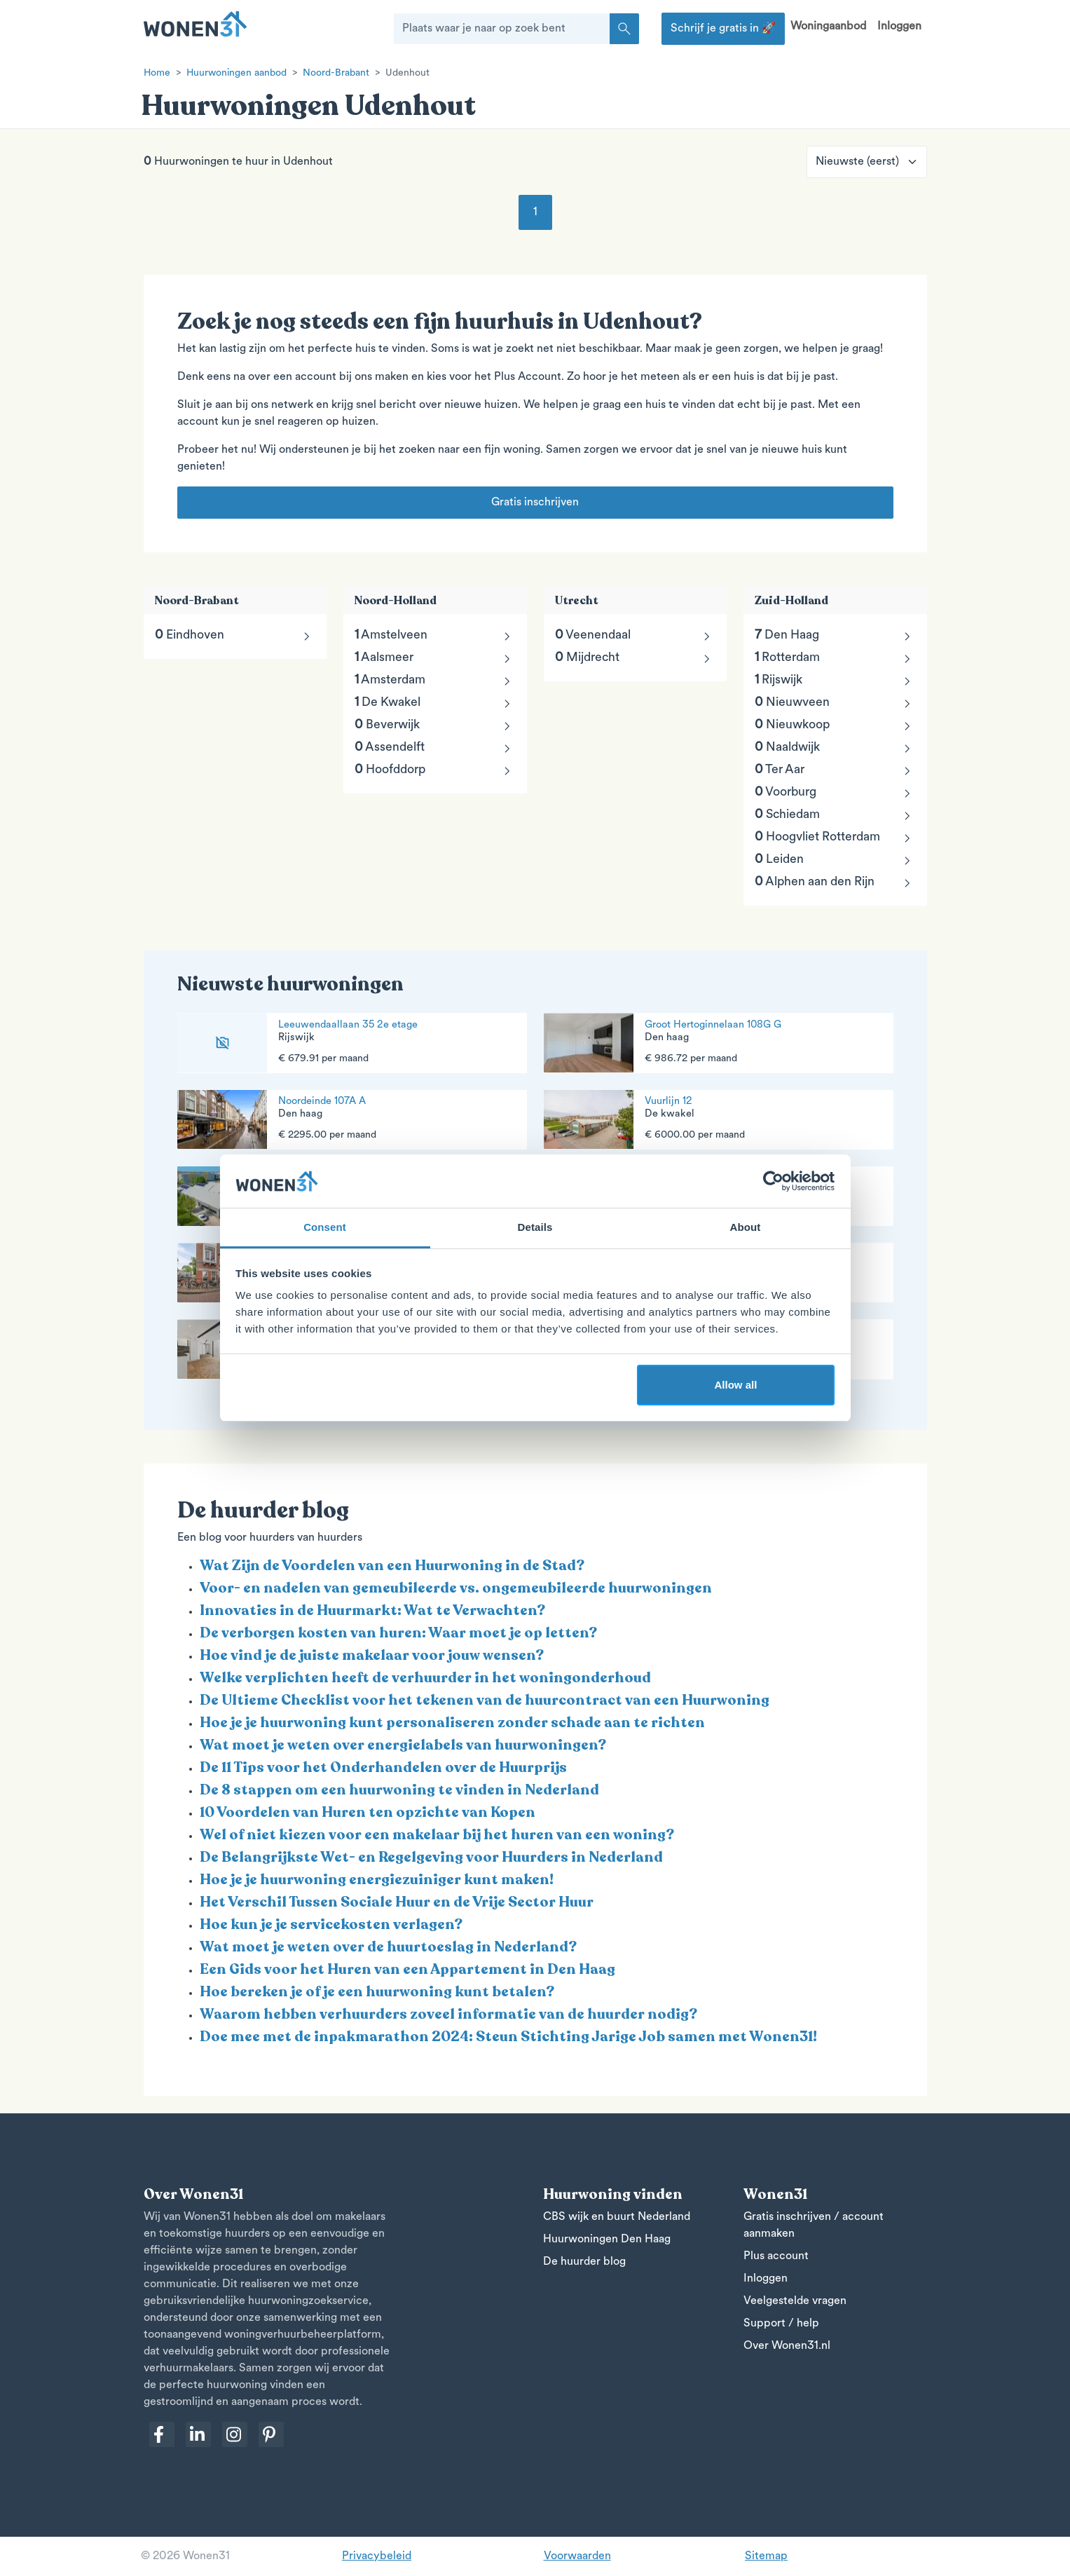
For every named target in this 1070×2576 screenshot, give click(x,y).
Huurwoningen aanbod (236, 73)
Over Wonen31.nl (786, 2346)
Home (157, 73)
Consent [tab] (324, 1227)
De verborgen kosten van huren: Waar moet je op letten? (398, 1632)
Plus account (776, 2256)
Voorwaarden (577, 2556)
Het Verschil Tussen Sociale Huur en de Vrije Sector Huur (397, 1902)
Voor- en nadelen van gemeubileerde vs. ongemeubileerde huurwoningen (456, 1588)
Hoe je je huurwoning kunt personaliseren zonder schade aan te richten (452, 1722)
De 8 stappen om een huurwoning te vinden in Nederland (399, 1789)
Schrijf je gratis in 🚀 (723, 28)
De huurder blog (584, 2262)
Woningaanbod (828, 26)
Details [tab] (535, 1227)
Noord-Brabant (336, 73)
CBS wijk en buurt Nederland (616, 2217)
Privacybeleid (376, 2556)
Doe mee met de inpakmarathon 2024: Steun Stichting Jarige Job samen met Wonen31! (508, 2036)
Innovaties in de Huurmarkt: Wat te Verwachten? (372, 1610)
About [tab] (745, 1227)
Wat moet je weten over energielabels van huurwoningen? (403, 1745)
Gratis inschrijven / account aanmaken (813, 2226)
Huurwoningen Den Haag (607, 2239)
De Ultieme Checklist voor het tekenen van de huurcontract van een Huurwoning (484, 1700)
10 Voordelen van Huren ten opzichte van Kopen (367, 1812)
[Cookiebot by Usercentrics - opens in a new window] (773, 1181)
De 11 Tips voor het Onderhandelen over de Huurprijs (383, 1767)
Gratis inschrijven (535, 502)
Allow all (736, 1385)
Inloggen (899, 26)
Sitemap (766, 2556)
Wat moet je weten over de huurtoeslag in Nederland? (388, 1946)
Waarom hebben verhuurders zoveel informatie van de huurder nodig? (448, 2014)
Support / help (781, 2323)
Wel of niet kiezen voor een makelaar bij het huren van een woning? (437, 1834)
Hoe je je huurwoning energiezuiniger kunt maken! (377, 1879)
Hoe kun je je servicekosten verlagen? (331, 1924)
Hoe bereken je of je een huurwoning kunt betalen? (377, 1991)
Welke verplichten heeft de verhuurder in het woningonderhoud (425, 1677)
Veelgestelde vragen (794, 2301)
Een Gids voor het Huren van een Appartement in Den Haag (407, 1969)
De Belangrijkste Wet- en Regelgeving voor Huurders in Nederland (431, 1857)
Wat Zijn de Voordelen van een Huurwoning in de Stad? (392, 1565)
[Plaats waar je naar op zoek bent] (502, 28)
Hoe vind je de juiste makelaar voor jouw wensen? (372, 1655)
